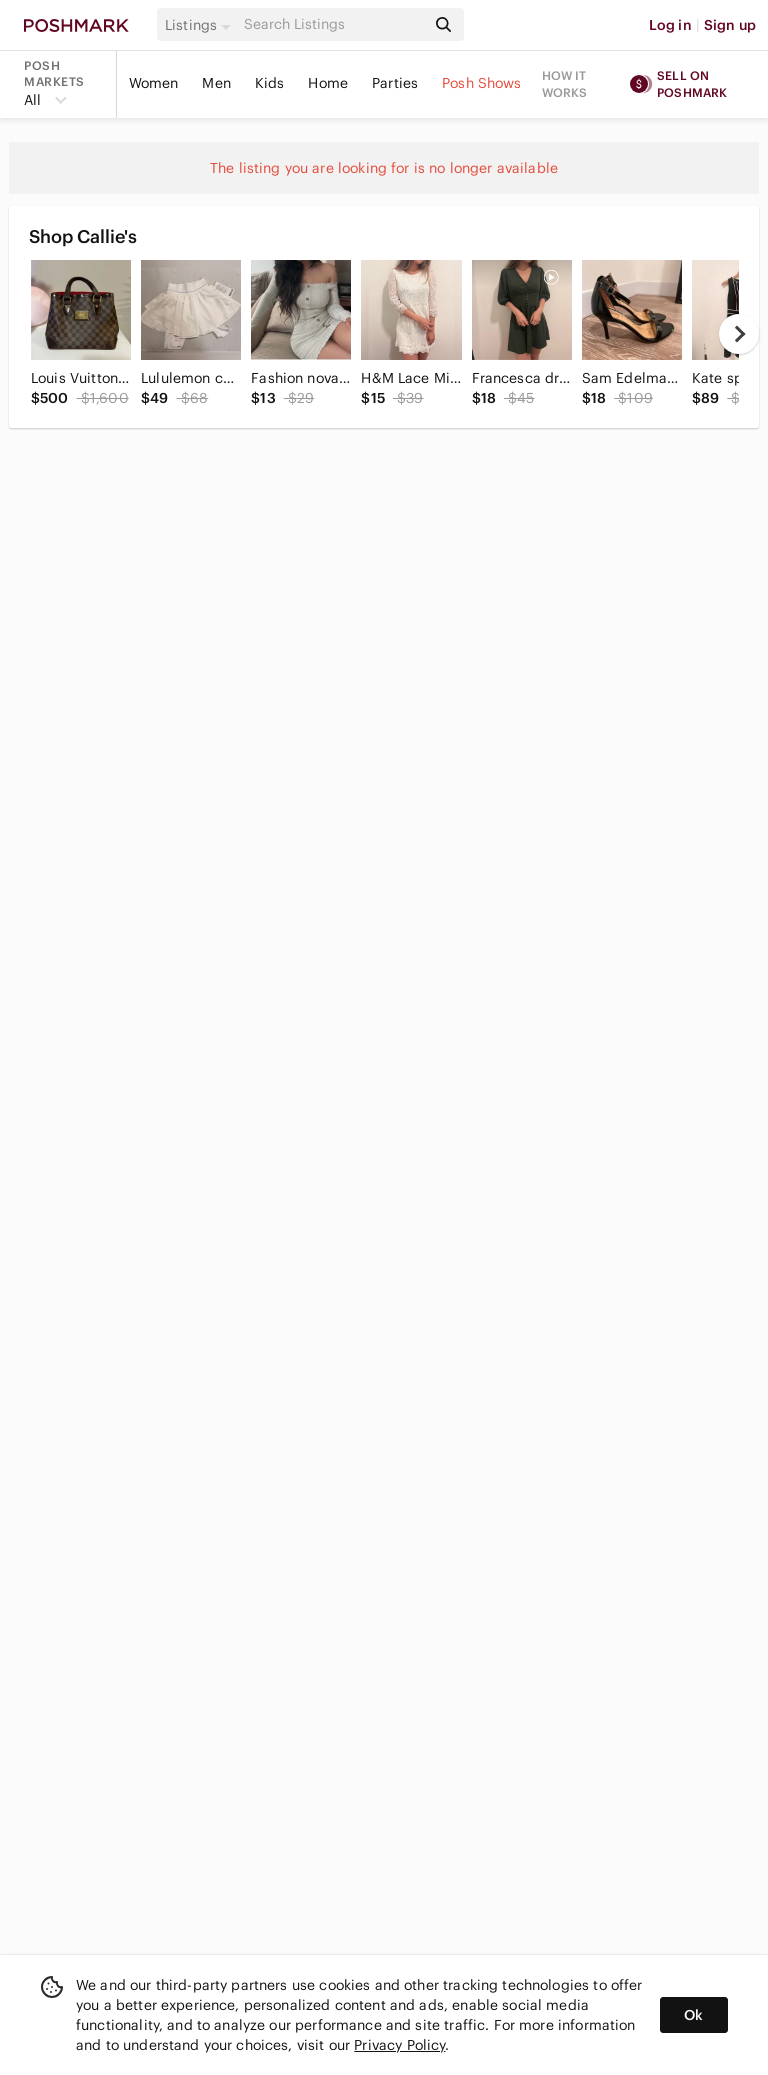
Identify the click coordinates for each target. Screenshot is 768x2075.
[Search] (333, 24)
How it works (565, 84)
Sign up (730, 25)
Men (216, 83)
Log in (670, 25)
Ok (693, 2015)
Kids (270, 83)
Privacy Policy (399, 2045)
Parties (395, 83)
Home (328, 83)
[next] (739, 334)
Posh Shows (482, 83)
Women (154, 83)
